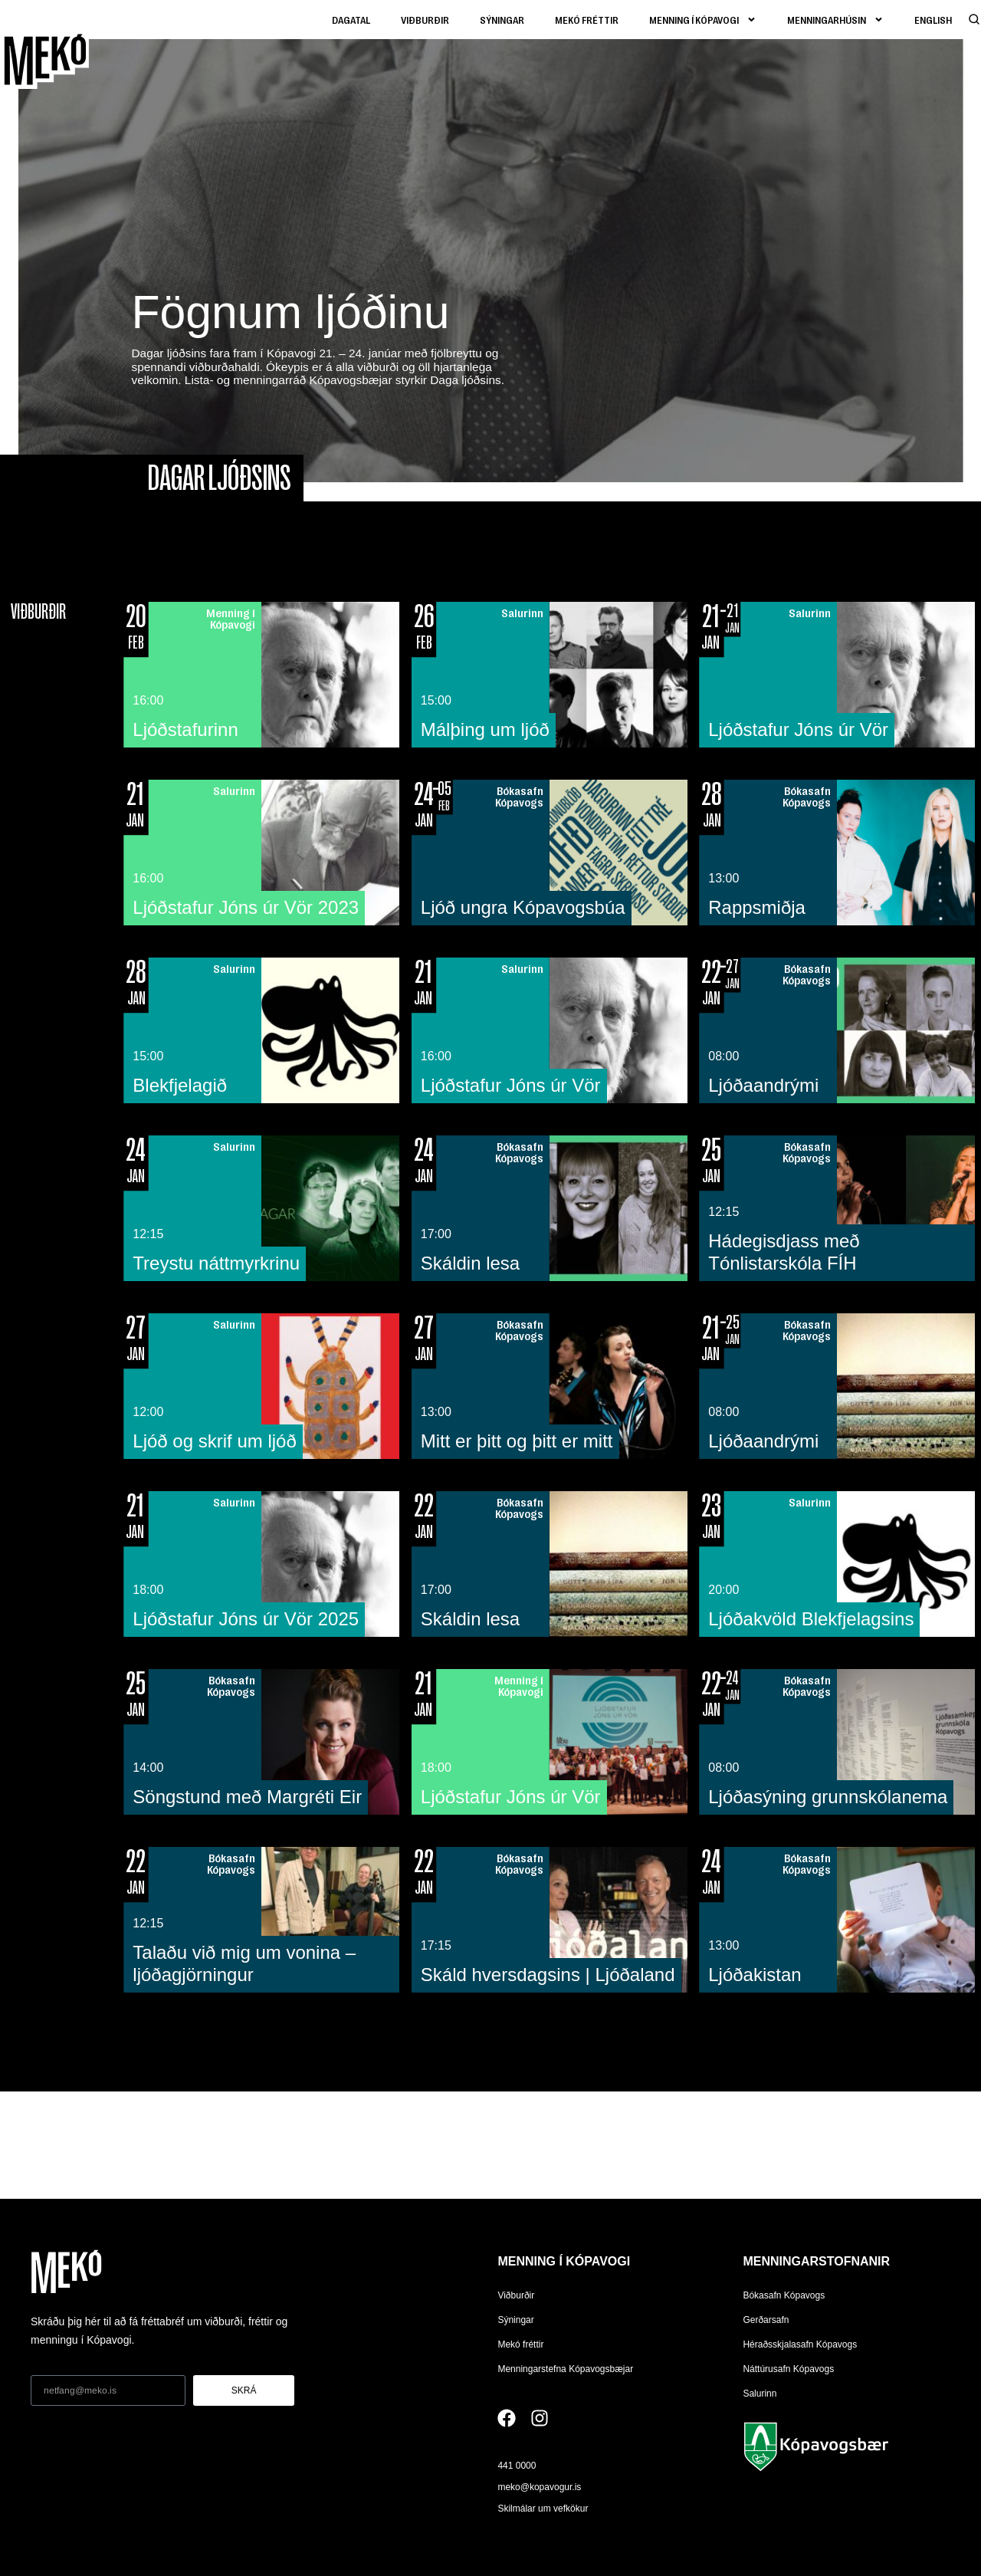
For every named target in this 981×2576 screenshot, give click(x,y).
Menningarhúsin (835, 20)
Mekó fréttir (586, 20)
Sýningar (502, 20)
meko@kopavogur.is (539, 2487)
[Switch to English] (933, 20)
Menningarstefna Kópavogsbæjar (565, 2369)
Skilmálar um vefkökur (542, 2508)
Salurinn (759, 2393)
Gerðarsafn (766, 2320)
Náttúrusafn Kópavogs (788, 2369)
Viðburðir (425, 20)
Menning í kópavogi (702, 20)
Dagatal (351, 20)
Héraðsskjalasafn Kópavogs (800, 2344)
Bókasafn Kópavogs (784, 2295)
